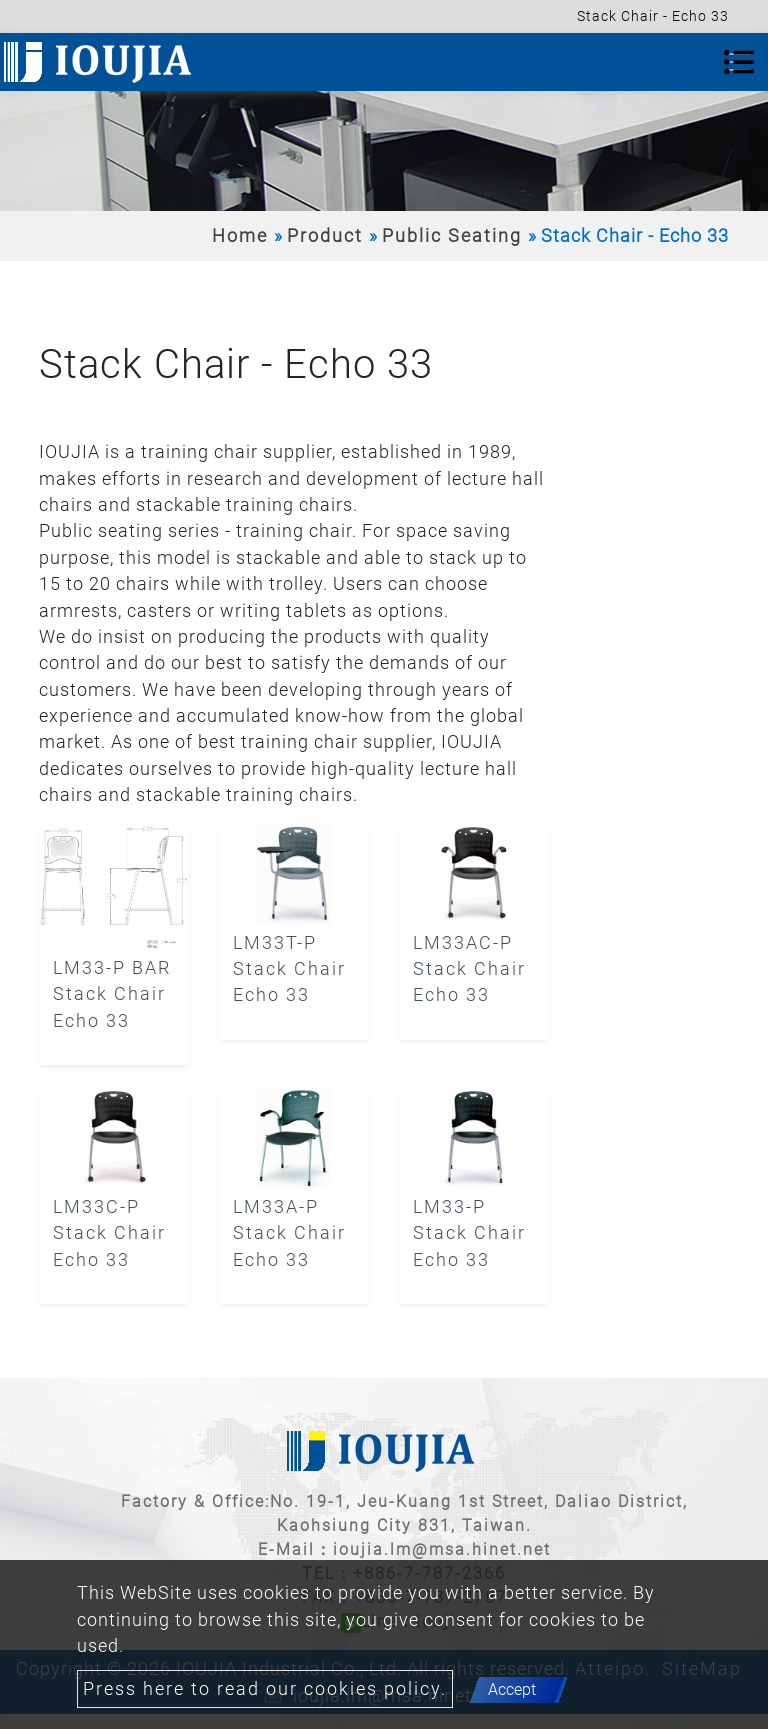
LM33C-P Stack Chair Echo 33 (109, 1233)
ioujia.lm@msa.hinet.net (442, 1549)
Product (325, 236)
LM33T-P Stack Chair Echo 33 (289, 969)
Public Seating (452, 236)
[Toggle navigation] (739, 62)
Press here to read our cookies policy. (265, 1689)
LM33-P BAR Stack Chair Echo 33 (112, 994)
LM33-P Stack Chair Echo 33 (469, 1233)
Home (240, 236)
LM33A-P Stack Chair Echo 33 (289, 1233)
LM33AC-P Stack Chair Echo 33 (469, 969)
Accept (512, 1689)
